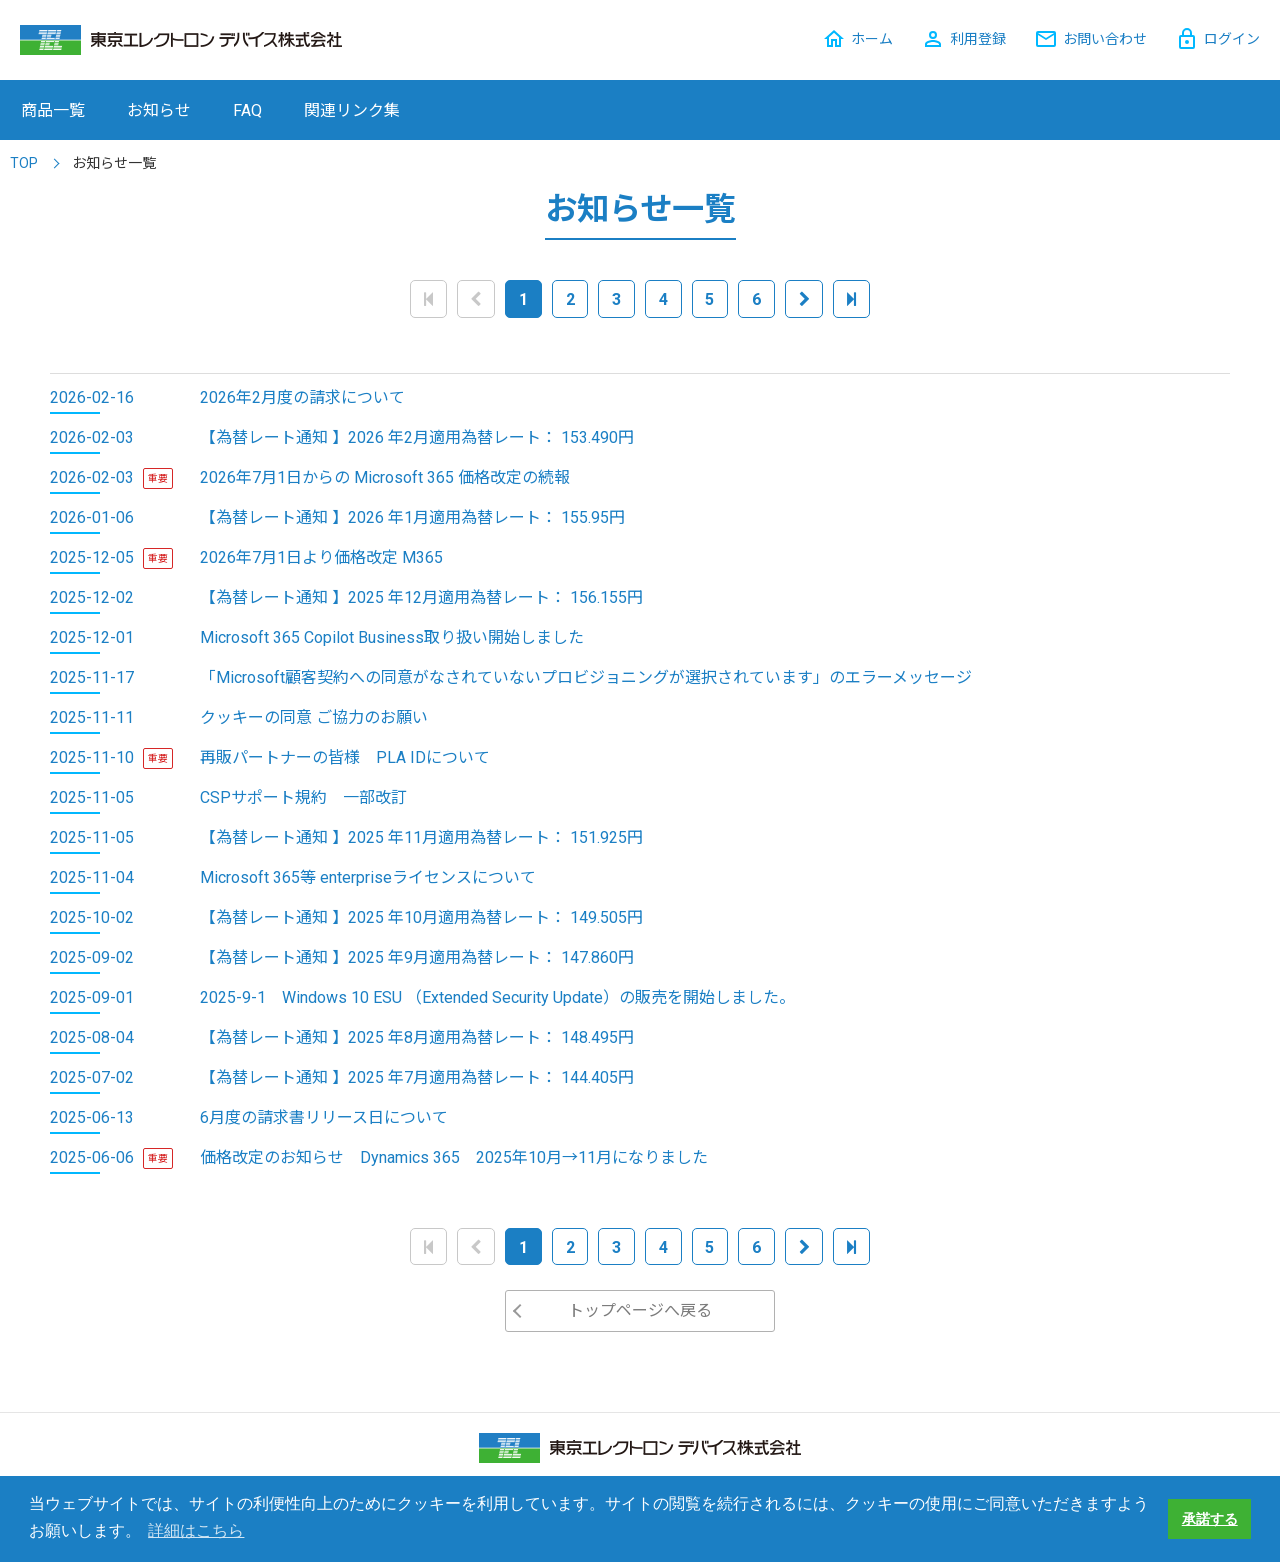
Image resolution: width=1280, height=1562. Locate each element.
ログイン (1232, 39)
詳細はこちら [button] (196, 1530)
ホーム (872, 39)
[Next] (804, 298)
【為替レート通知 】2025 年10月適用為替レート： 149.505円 (421, 917)
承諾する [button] (1210, 1519)
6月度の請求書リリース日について (324, 1117)
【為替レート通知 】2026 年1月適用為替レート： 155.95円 (412, 517)
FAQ (247, 110)
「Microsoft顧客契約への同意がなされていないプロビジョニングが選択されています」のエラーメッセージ (586, 677)
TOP (24, 163)
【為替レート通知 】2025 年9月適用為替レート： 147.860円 (417, 957)
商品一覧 (53, 110)
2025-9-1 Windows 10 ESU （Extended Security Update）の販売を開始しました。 (497, 997)
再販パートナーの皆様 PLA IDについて (345, 757)
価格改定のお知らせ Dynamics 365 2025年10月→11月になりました (454, 1157)
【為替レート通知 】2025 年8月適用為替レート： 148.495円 (417, 1037)
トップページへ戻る (640, 1310)
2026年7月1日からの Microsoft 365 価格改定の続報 (385, 477)
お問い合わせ (1105, 39)
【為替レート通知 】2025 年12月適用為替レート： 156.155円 (421, 597)
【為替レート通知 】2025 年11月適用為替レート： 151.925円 (421, 837)
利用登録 (978, 39)
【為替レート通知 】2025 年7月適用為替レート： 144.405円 (417, 1077)
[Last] (851, 298)
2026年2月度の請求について (302, 397)
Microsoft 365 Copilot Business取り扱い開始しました (392, 637)
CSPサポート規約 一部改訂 (303, 797)
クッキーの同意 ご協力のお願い (314, 717)
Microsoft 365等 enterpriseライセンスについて (368, 877)
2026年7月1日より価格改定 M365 (321, 557)
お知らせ (159, 110)
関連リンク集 (352, 110)
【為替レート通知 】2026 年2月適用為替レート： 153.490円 (417, 437)
